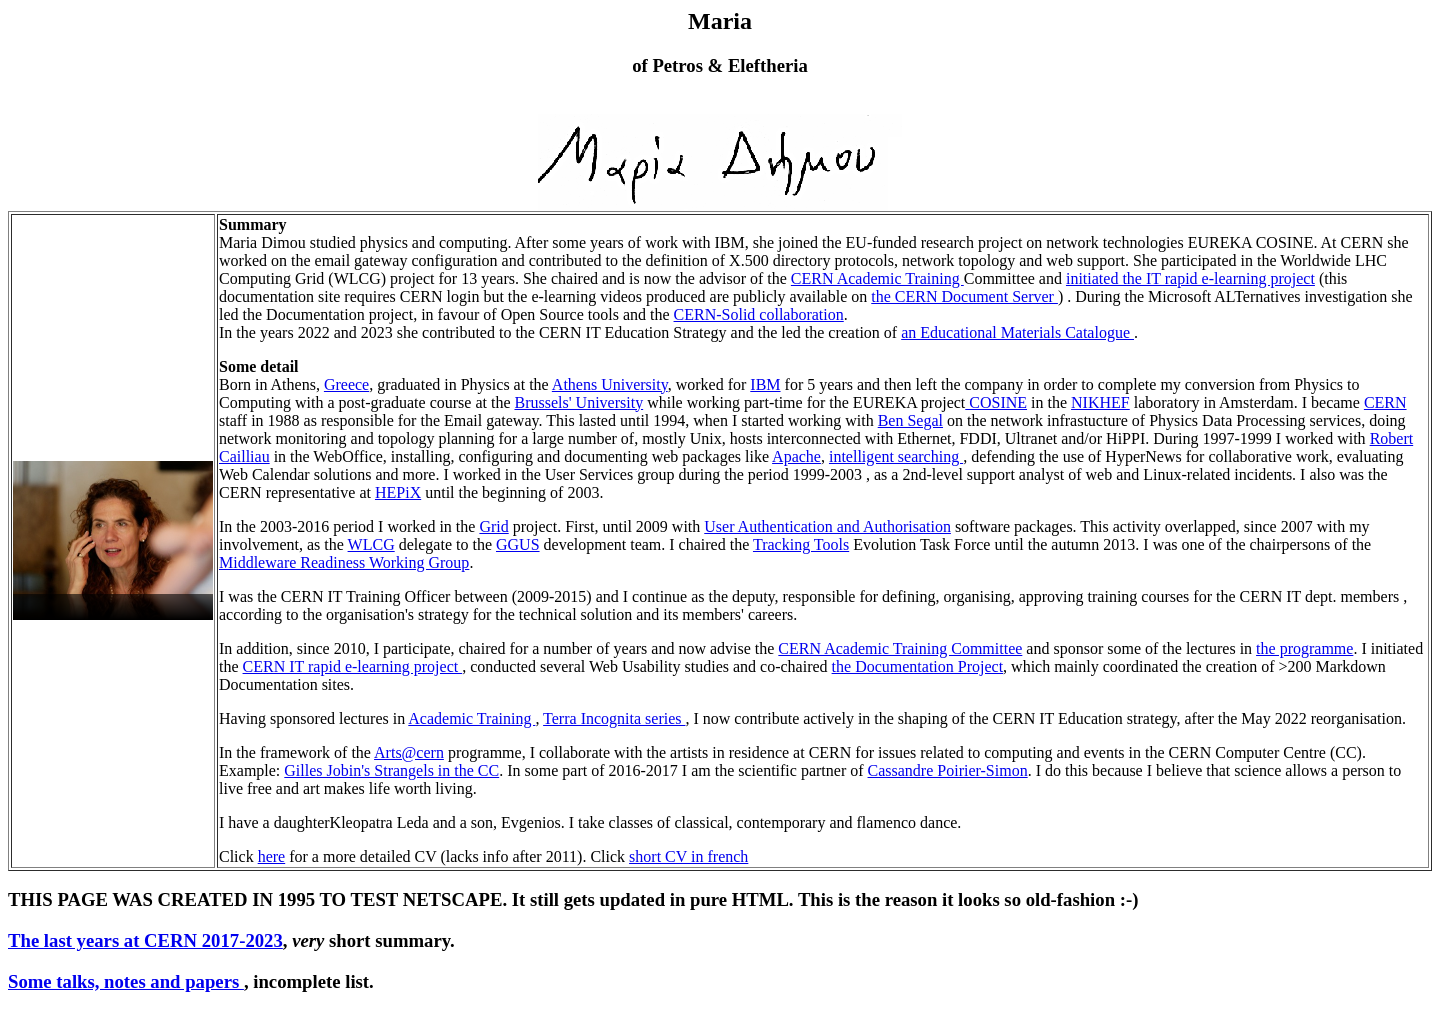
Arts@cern (409, 752)
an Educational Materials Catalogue (1017, 332)
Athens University (610, 384)
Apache (796, 456)
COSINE (996, 402)
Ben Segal (910, 420)
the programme (1304, 648)
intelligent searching (896, 456)
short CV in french (688, 856)
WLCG (371, 544)
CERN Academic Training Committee (900, 648)
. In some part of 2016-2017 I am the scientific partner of (683, 770)
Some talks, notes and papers (126, 981)
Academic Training (471, 718)
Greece (346, 384)
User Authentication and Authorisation (827, 526)
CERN (1385, 402)
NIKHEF (1100, 402)
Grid (493, 526)
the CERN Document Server (964, 296)
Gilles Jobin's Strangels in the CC (391, 770)
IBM (765, 384)
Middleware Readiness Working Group (344, 562)
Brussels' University (578, 402)
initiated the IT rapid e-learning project (1190, 278)
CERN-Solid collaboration (759, 314)
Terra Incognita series (614, 718)
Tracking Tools (801, 544)
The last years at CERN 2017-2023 (145, 940)
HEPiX (398, 492)
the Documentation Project (918, 666)
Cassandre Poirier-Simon (948, 770)
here (272, 856)
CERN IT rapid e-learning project (353, 666)
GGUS (518, 544)
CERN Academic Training (877, 278)
